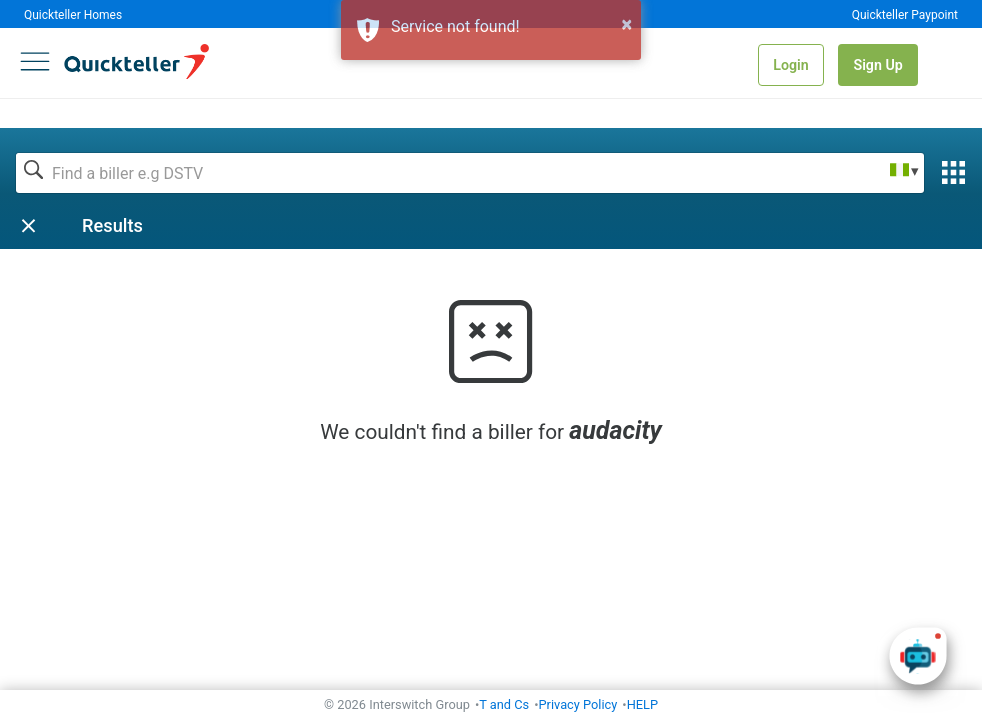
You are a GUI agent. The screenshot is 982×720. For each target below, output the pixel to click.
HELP (642, 704)
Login (791, 65)
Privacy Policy (578, 704)
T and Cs (504, 704)
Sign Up (877, 65)
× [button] (626, 24)
